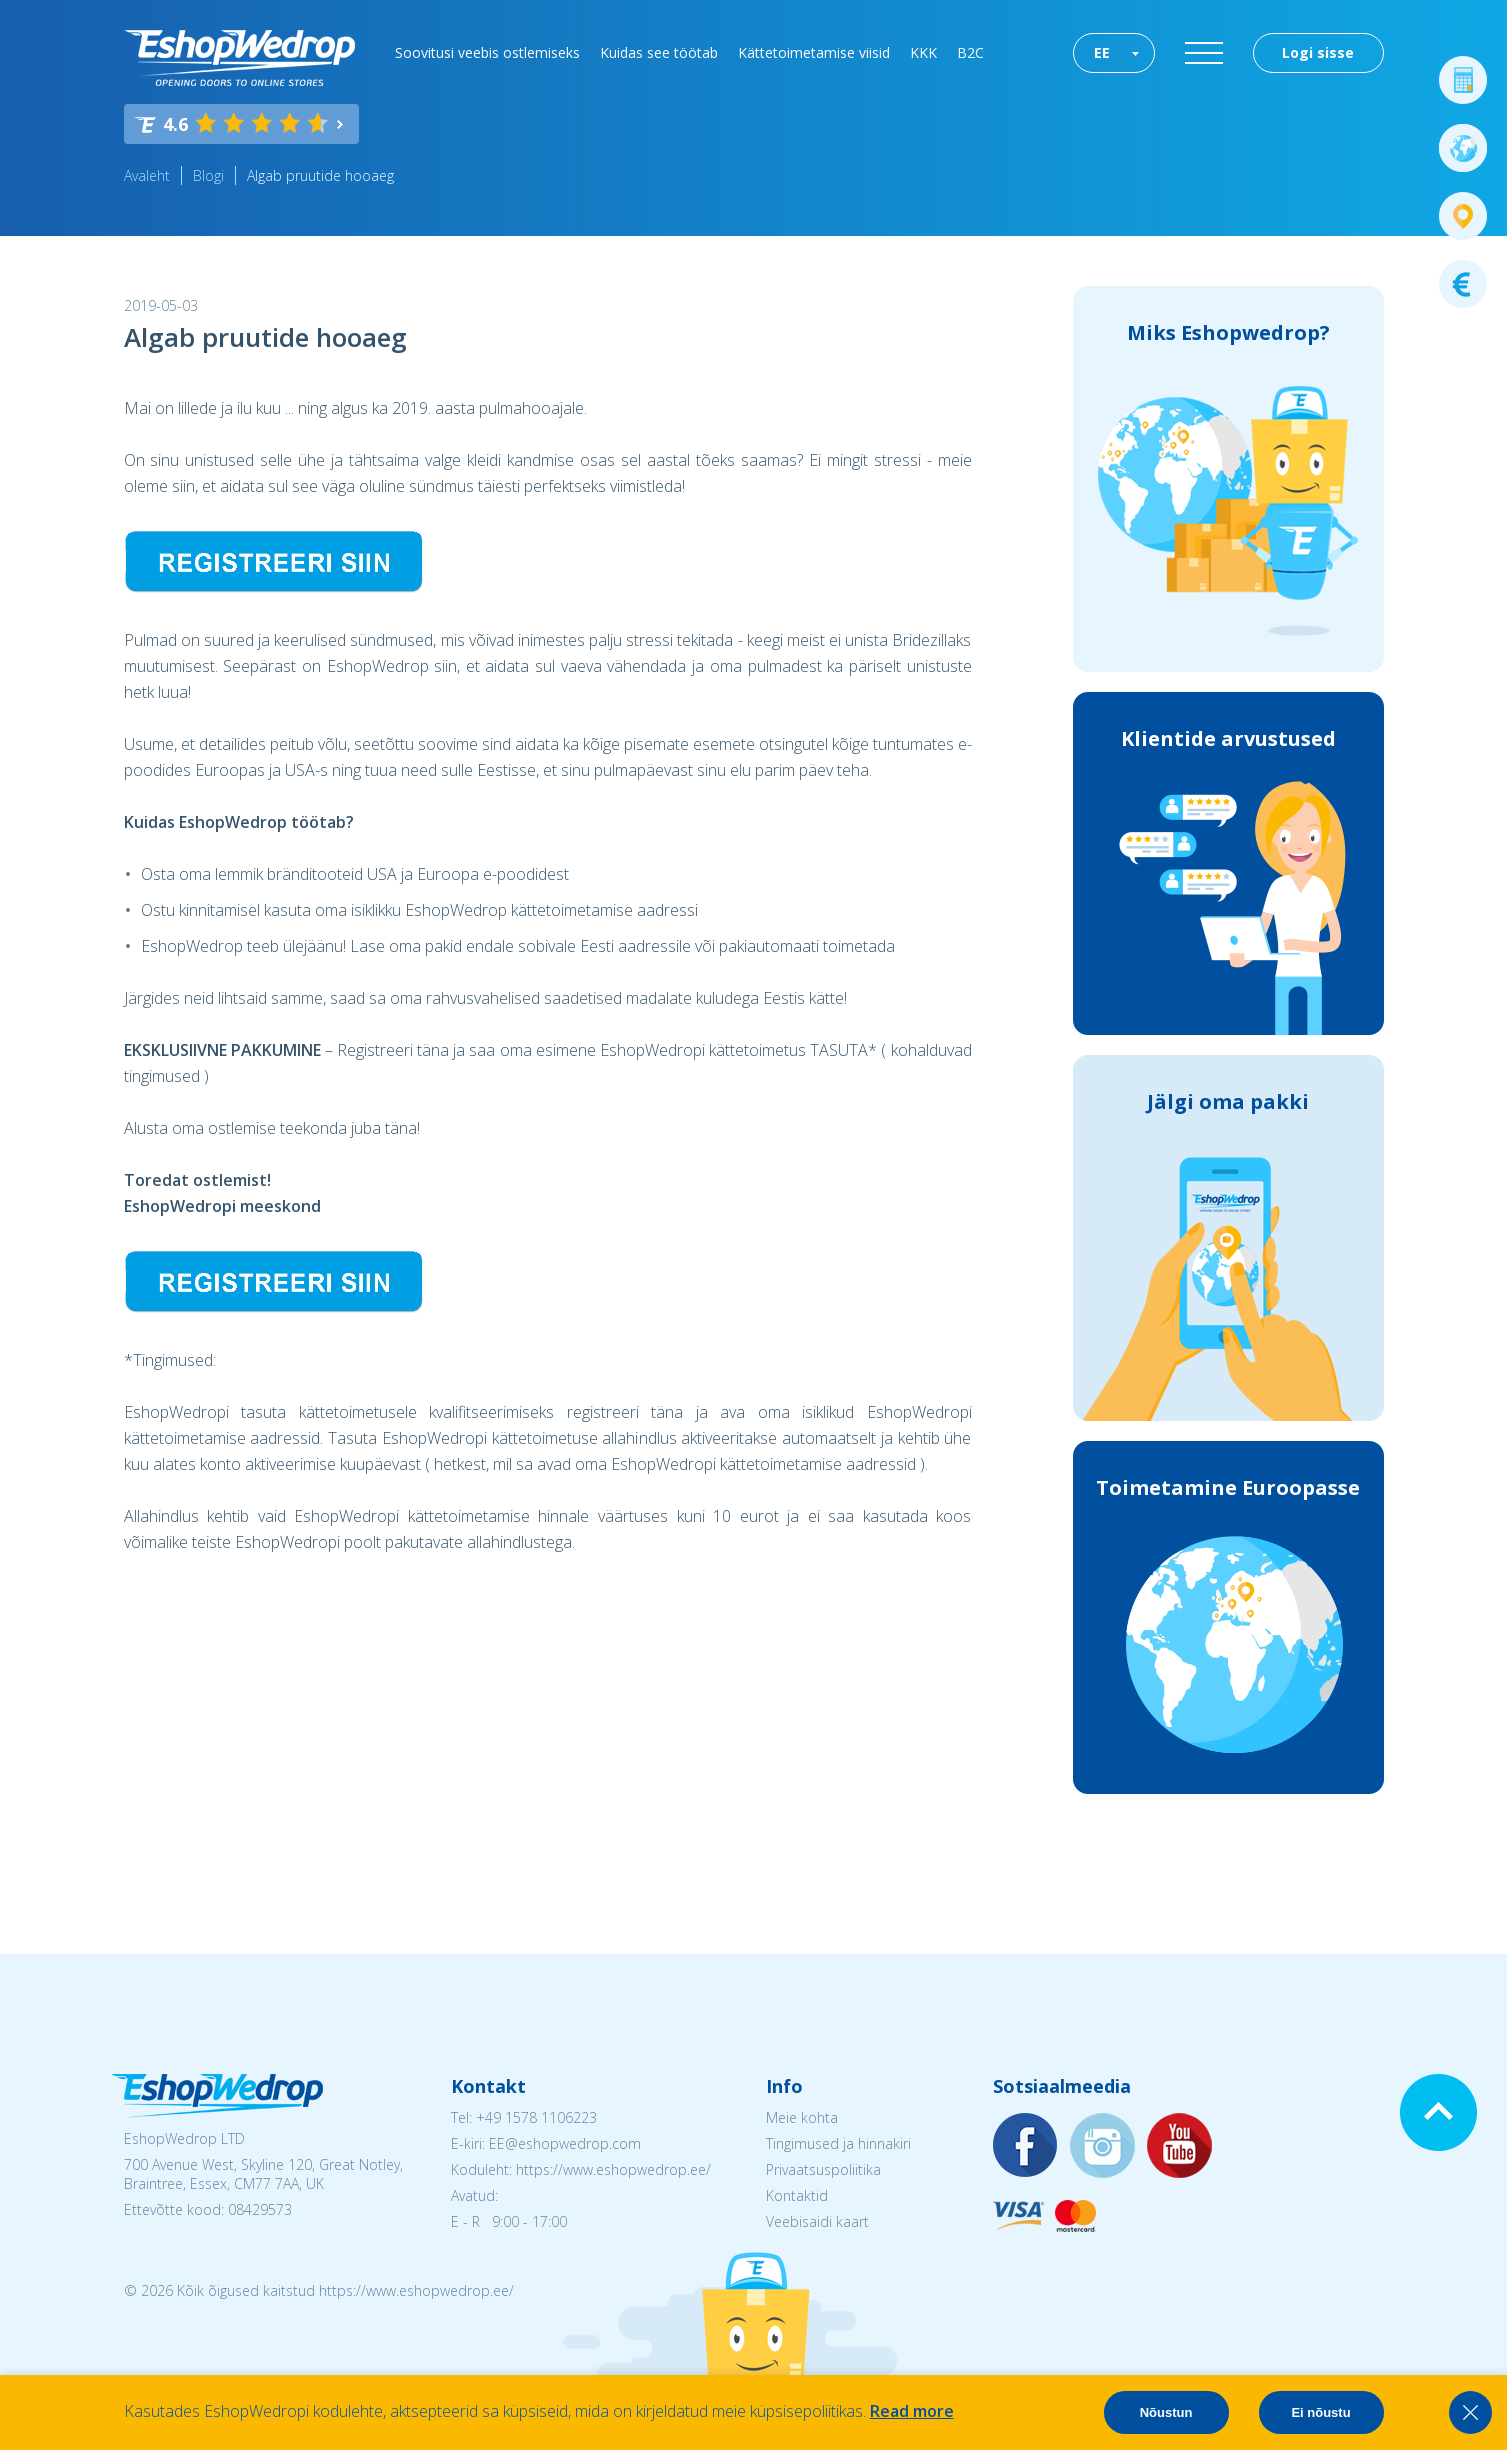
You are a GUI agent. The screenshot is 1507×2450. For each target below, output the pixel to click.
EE (1102, 52)
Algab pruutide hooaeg (320, 175)
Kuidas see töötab (659, 52)
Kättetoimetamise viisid (814, 52)
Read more (912, 2411)
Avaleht (147, 175)
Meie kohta (802, 2117)
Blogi (208, 175)
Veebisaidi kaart (817, 2221)
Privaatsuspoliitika (823, 2169)
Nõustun (1166, 2412)
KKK (923, 52)
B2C (970, 52)
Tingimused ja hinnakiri (838, 2143)
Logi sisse (1318, 52)
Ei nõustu (1320, 2412)
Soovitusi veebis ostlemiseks (487, 52)
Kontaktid (797, 2195)
